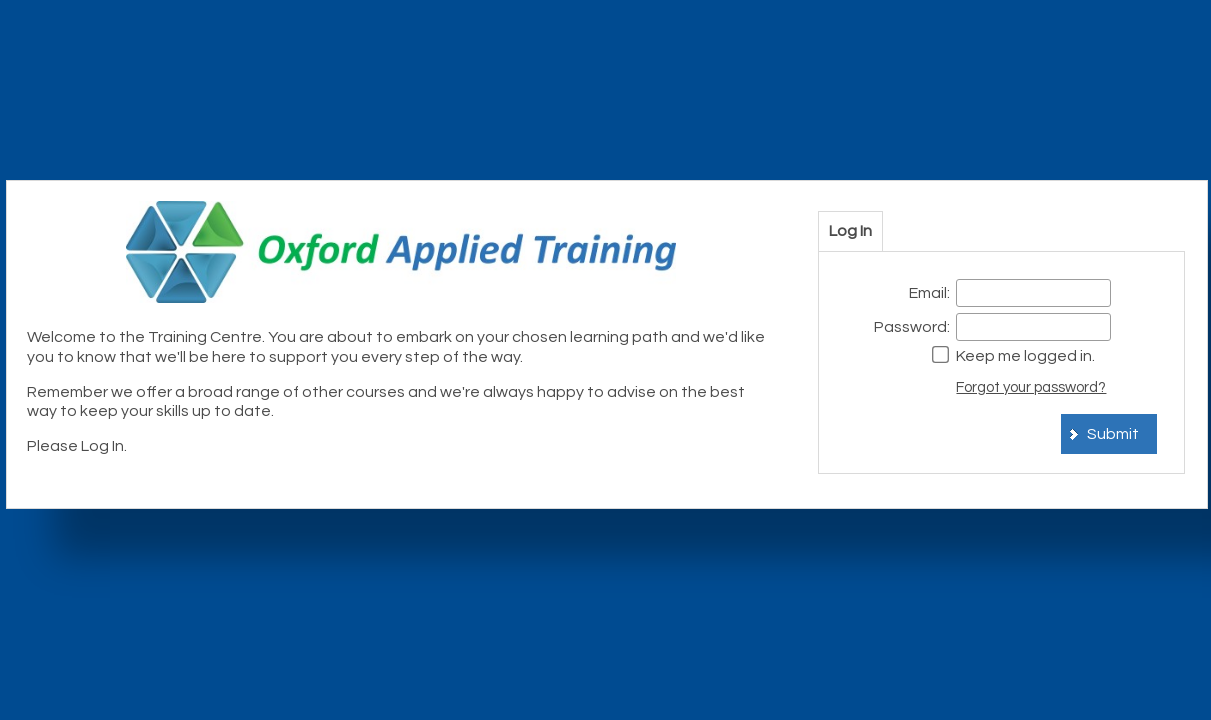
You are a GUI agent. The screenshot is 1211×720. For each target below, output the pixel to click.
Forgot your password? (1031, 387)
